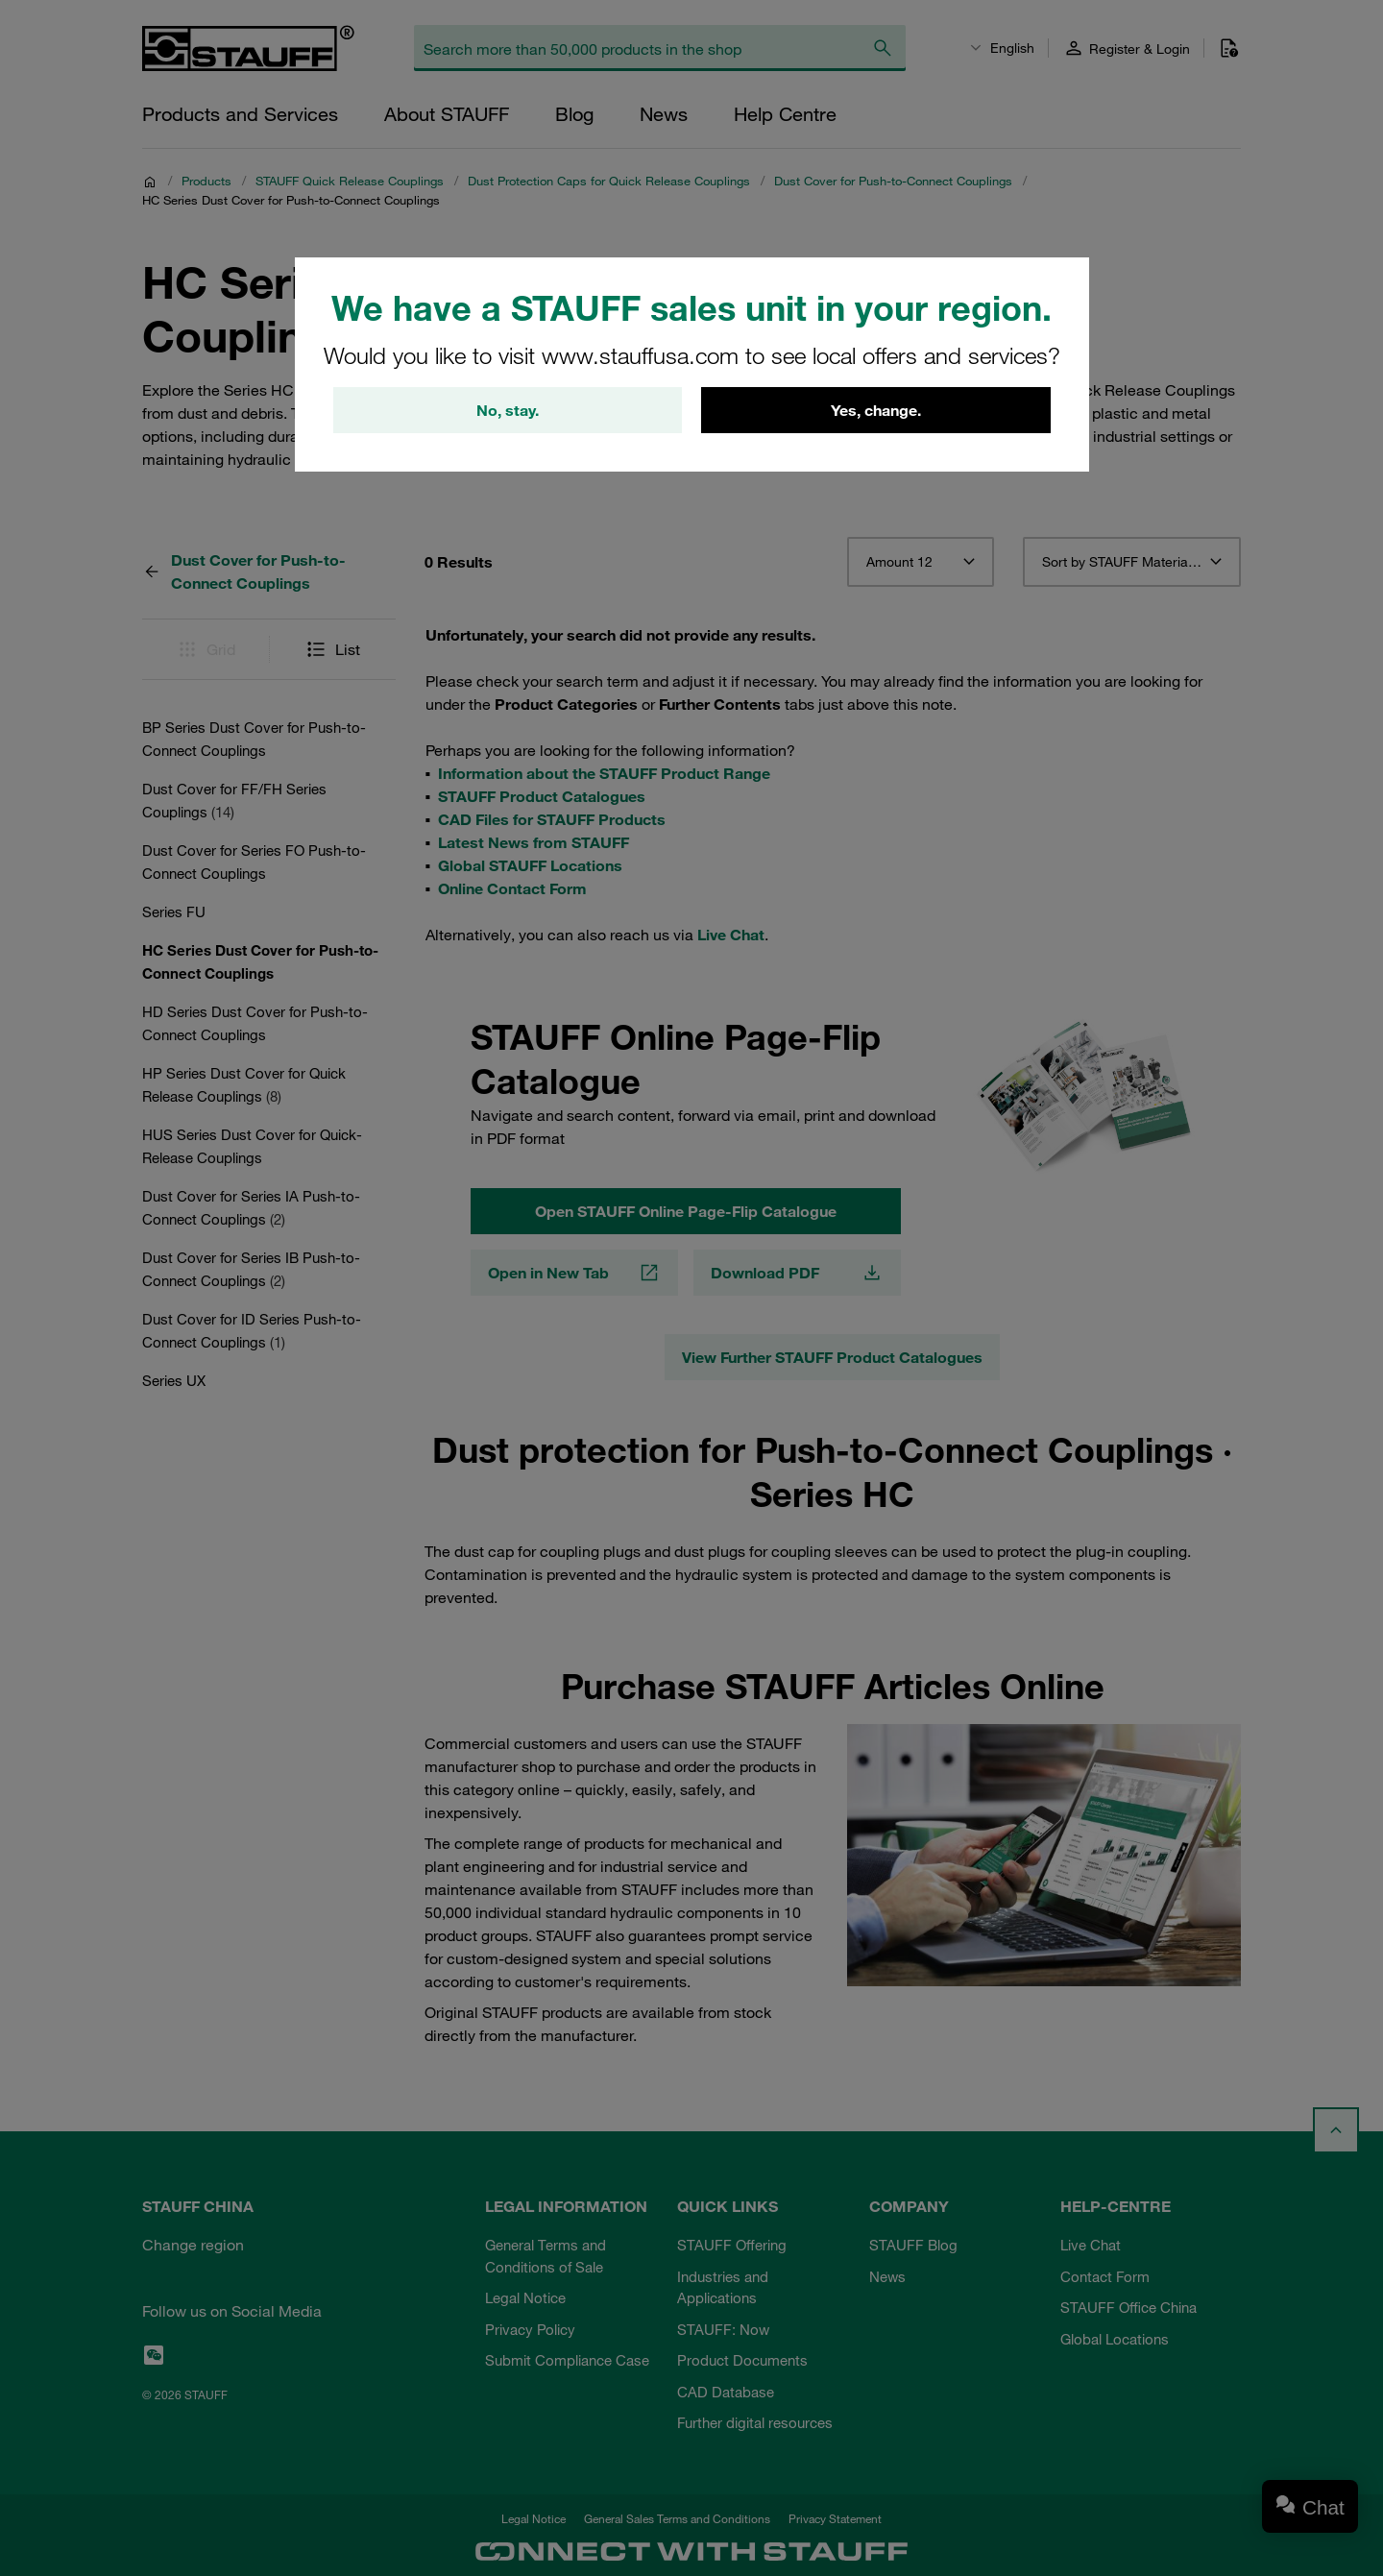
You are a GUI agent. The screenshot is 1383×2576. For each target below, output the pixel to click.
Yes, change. (876, 410)
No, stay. (507, 410)
